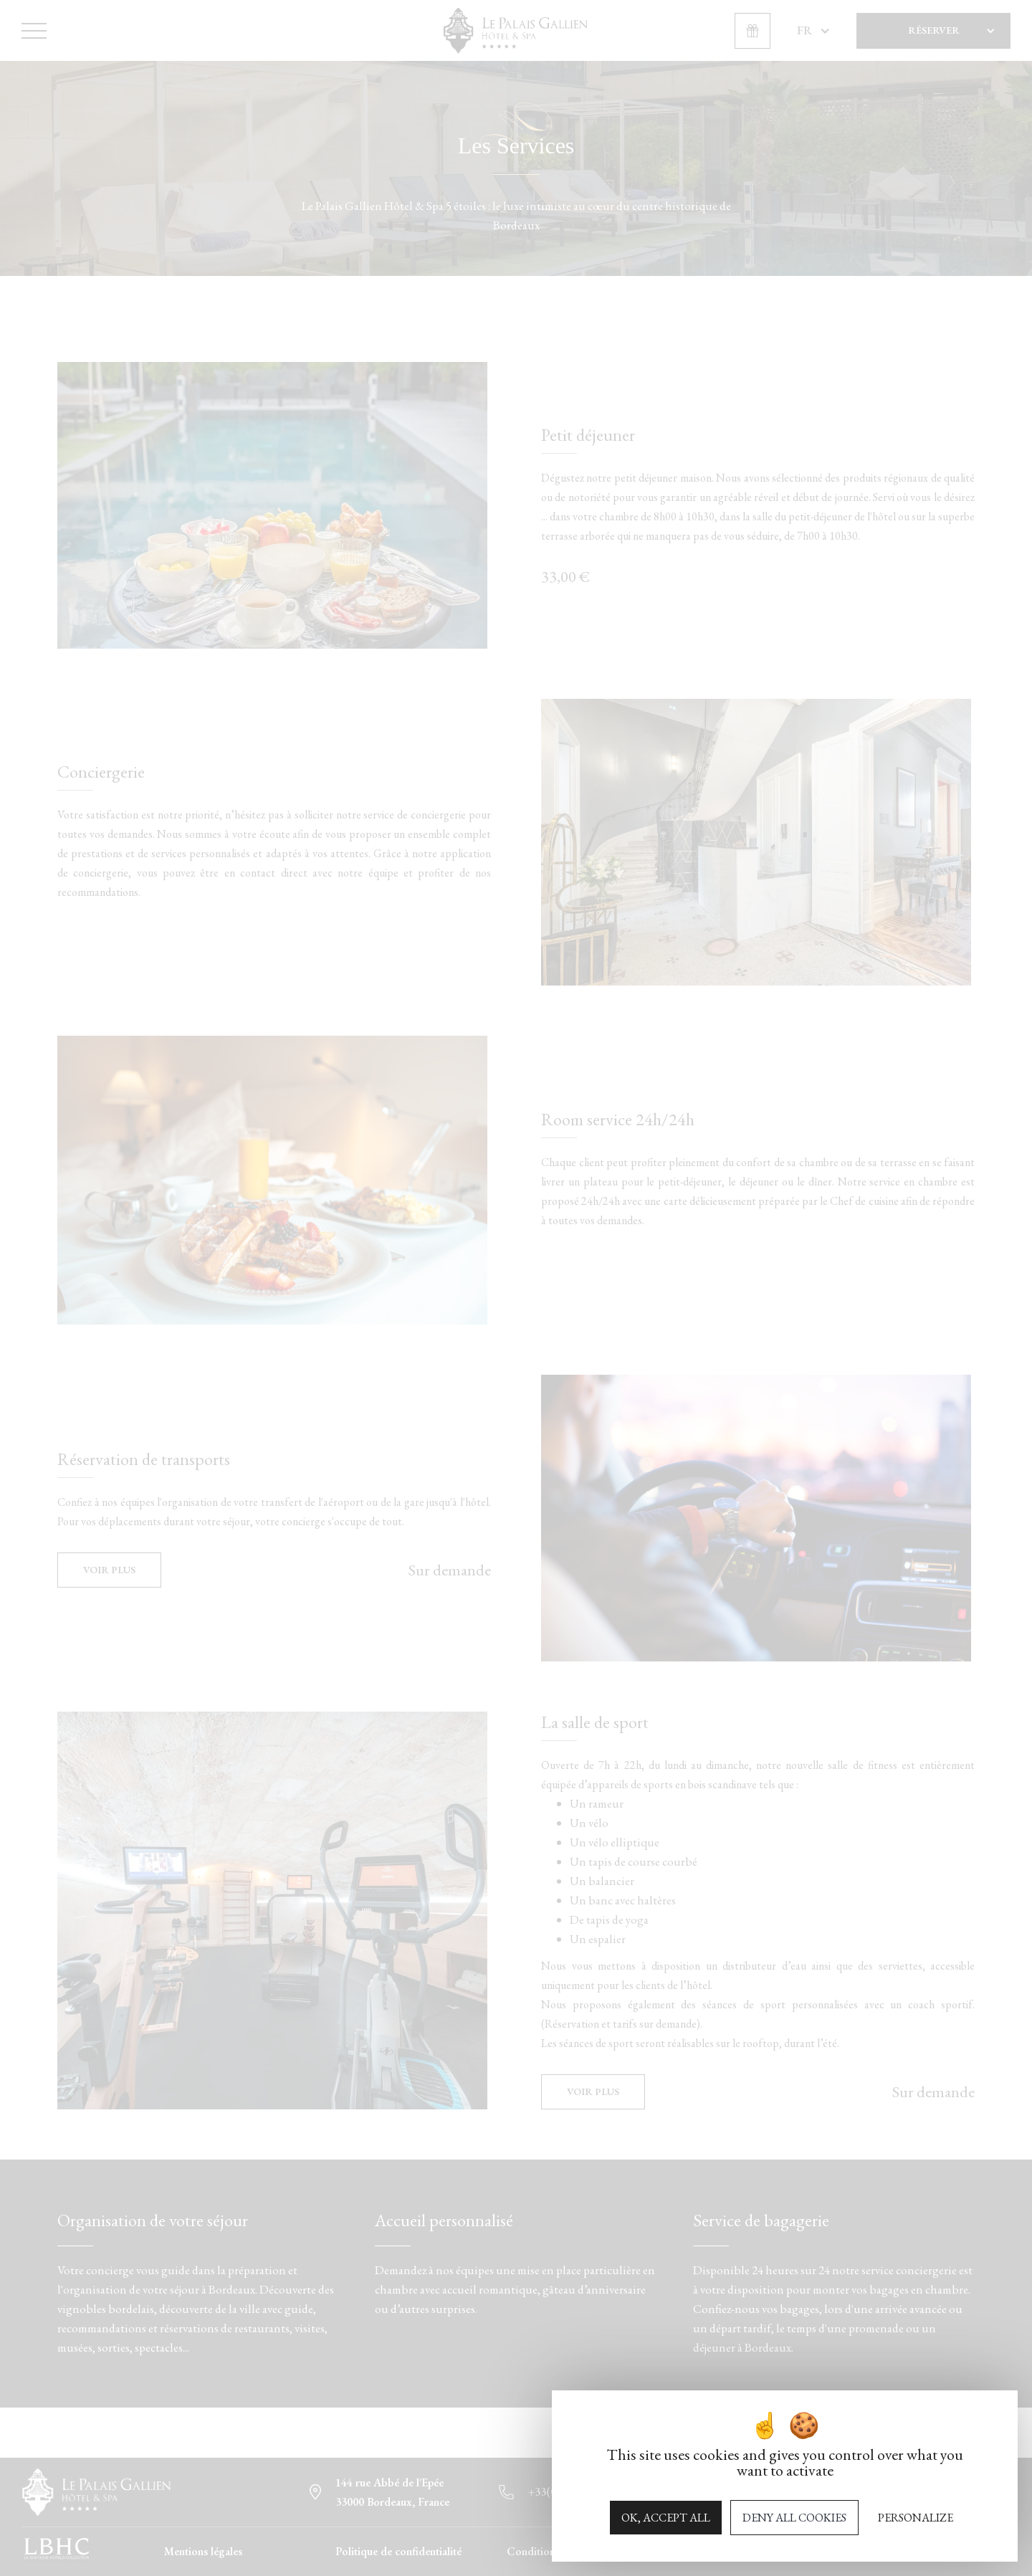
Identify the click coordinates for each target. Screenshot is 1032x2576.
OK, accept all (665, 2517)
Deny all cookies (794, 2517)
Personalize (915, 2517)
